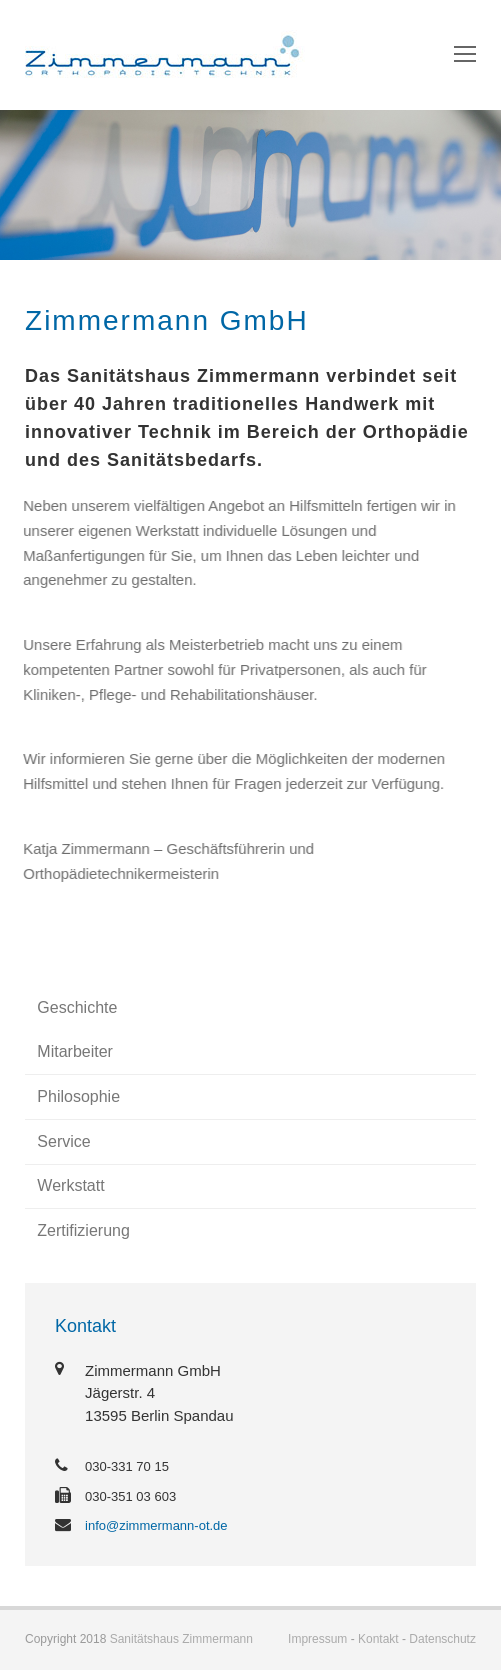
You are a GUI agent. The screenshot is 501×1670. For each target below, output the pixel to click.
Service (63, 1141)
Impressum (317, 1639)
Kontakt (378, 1639)
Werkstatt (70, 1185)
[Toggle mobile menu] (465, 55)
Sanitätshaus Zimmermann (181, 1639)
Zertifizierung (83, 1230)
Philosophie (78, 1096)
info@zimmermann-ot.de (156, 1525)
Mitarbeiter (75, 1051)
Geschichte (77, 1007)
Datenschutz (442, 1639)
